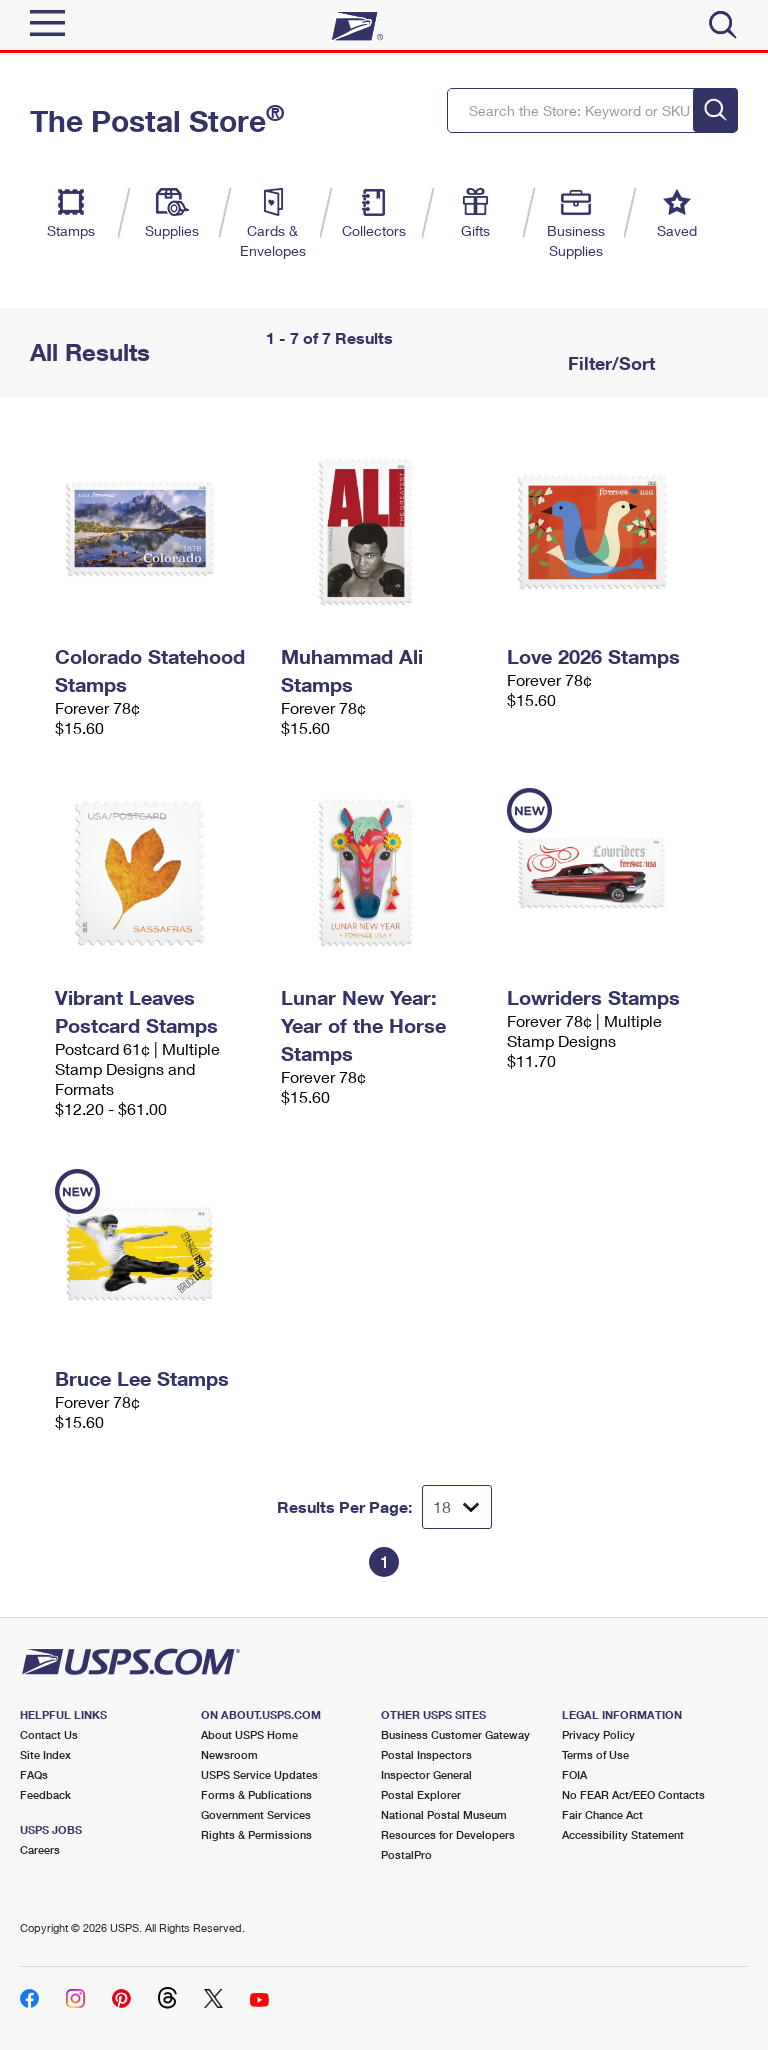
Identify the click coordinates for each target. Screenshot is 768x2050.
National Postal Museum (444, 1814)
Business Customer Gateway (455, 1734)
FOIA (574, 1774)
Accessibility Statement (623, 1834)
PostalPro (406, 1854)
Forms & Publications (256, 1794)
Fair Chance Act (602, 1814)
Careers (40, 1849)
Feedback (45, 1794)
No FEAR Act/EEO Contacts (633, 1794)
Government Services (256, 1814)
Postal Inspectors (426, 1754)
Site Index (45, 1754)
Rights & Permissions (256, 1834)
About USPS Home (249, 1734)
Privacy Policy (598, 1734)
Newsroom (229, 1754)
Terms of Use (595, 1754)
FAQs (34, 1774)
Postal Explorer (421, 1794)
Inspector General (426, 1774)
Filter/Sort (609, 363)
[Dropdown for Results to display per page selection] (457, 1507)
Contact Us (49, 1734)
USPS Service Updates (259, 1774)
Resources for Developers (448, 1834)
